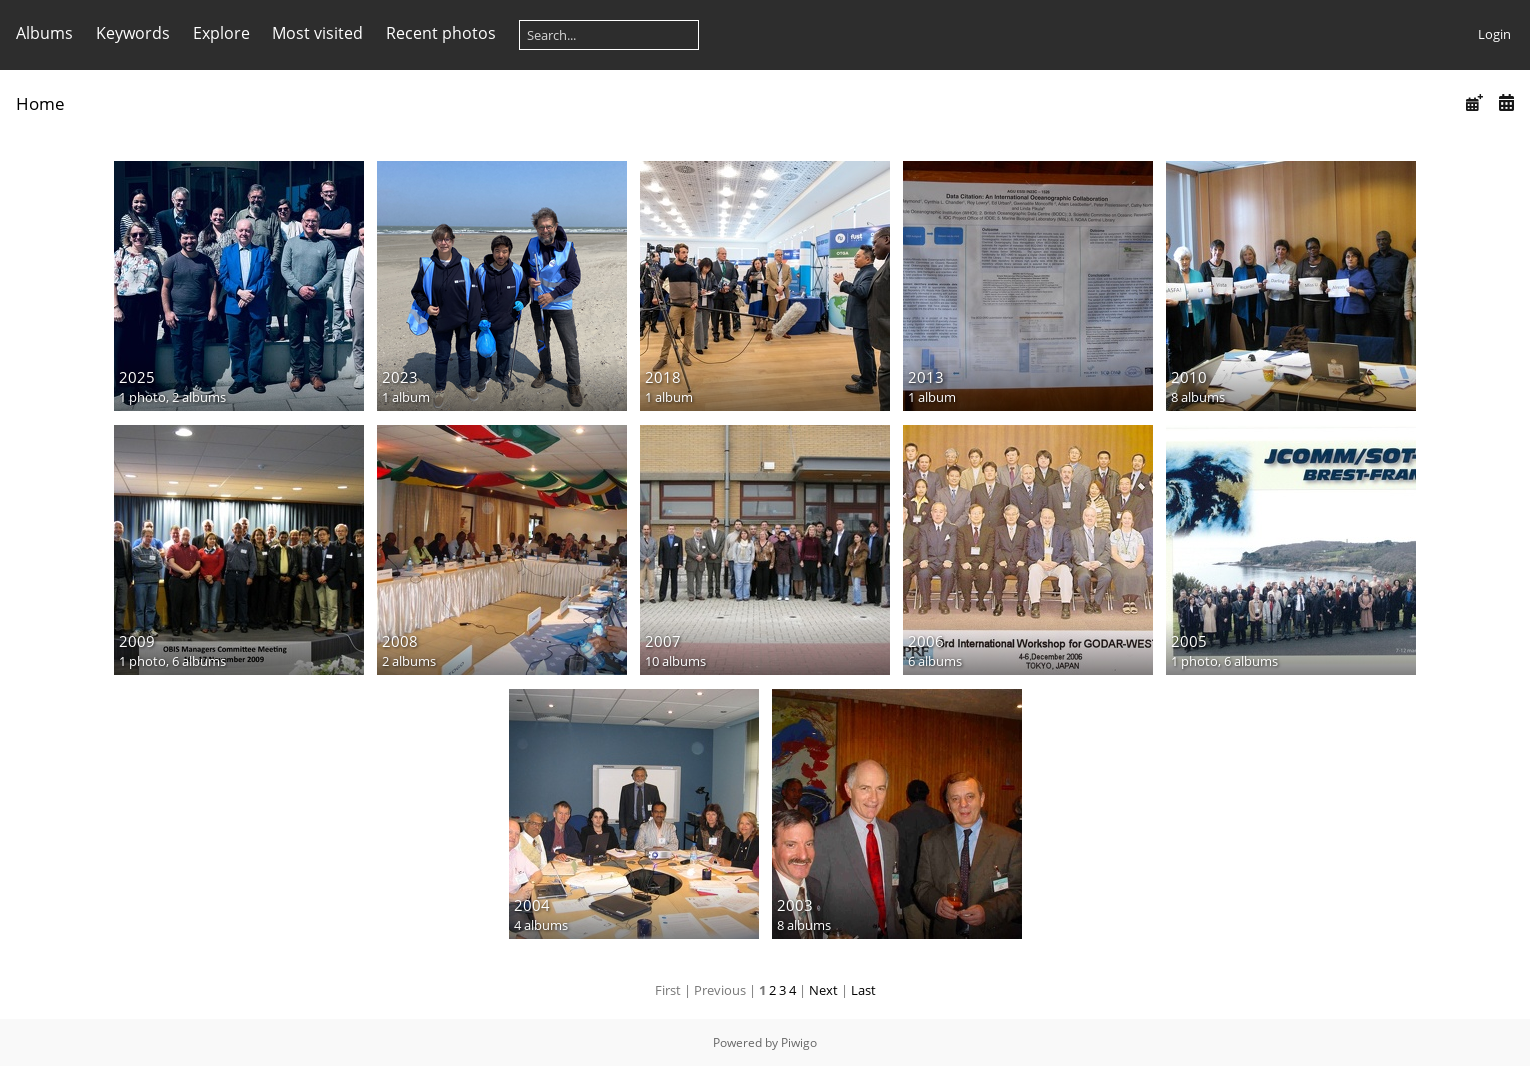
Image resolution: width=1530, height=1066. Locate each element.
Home (40, 103)
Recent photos (441, 33)
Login (1494, 34)
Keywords (133, 33)
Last (863, 990)
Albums (44, 33)
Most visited (317, 33)
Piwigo (799, 1042)
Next (823, 990)
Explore (221, 33)
